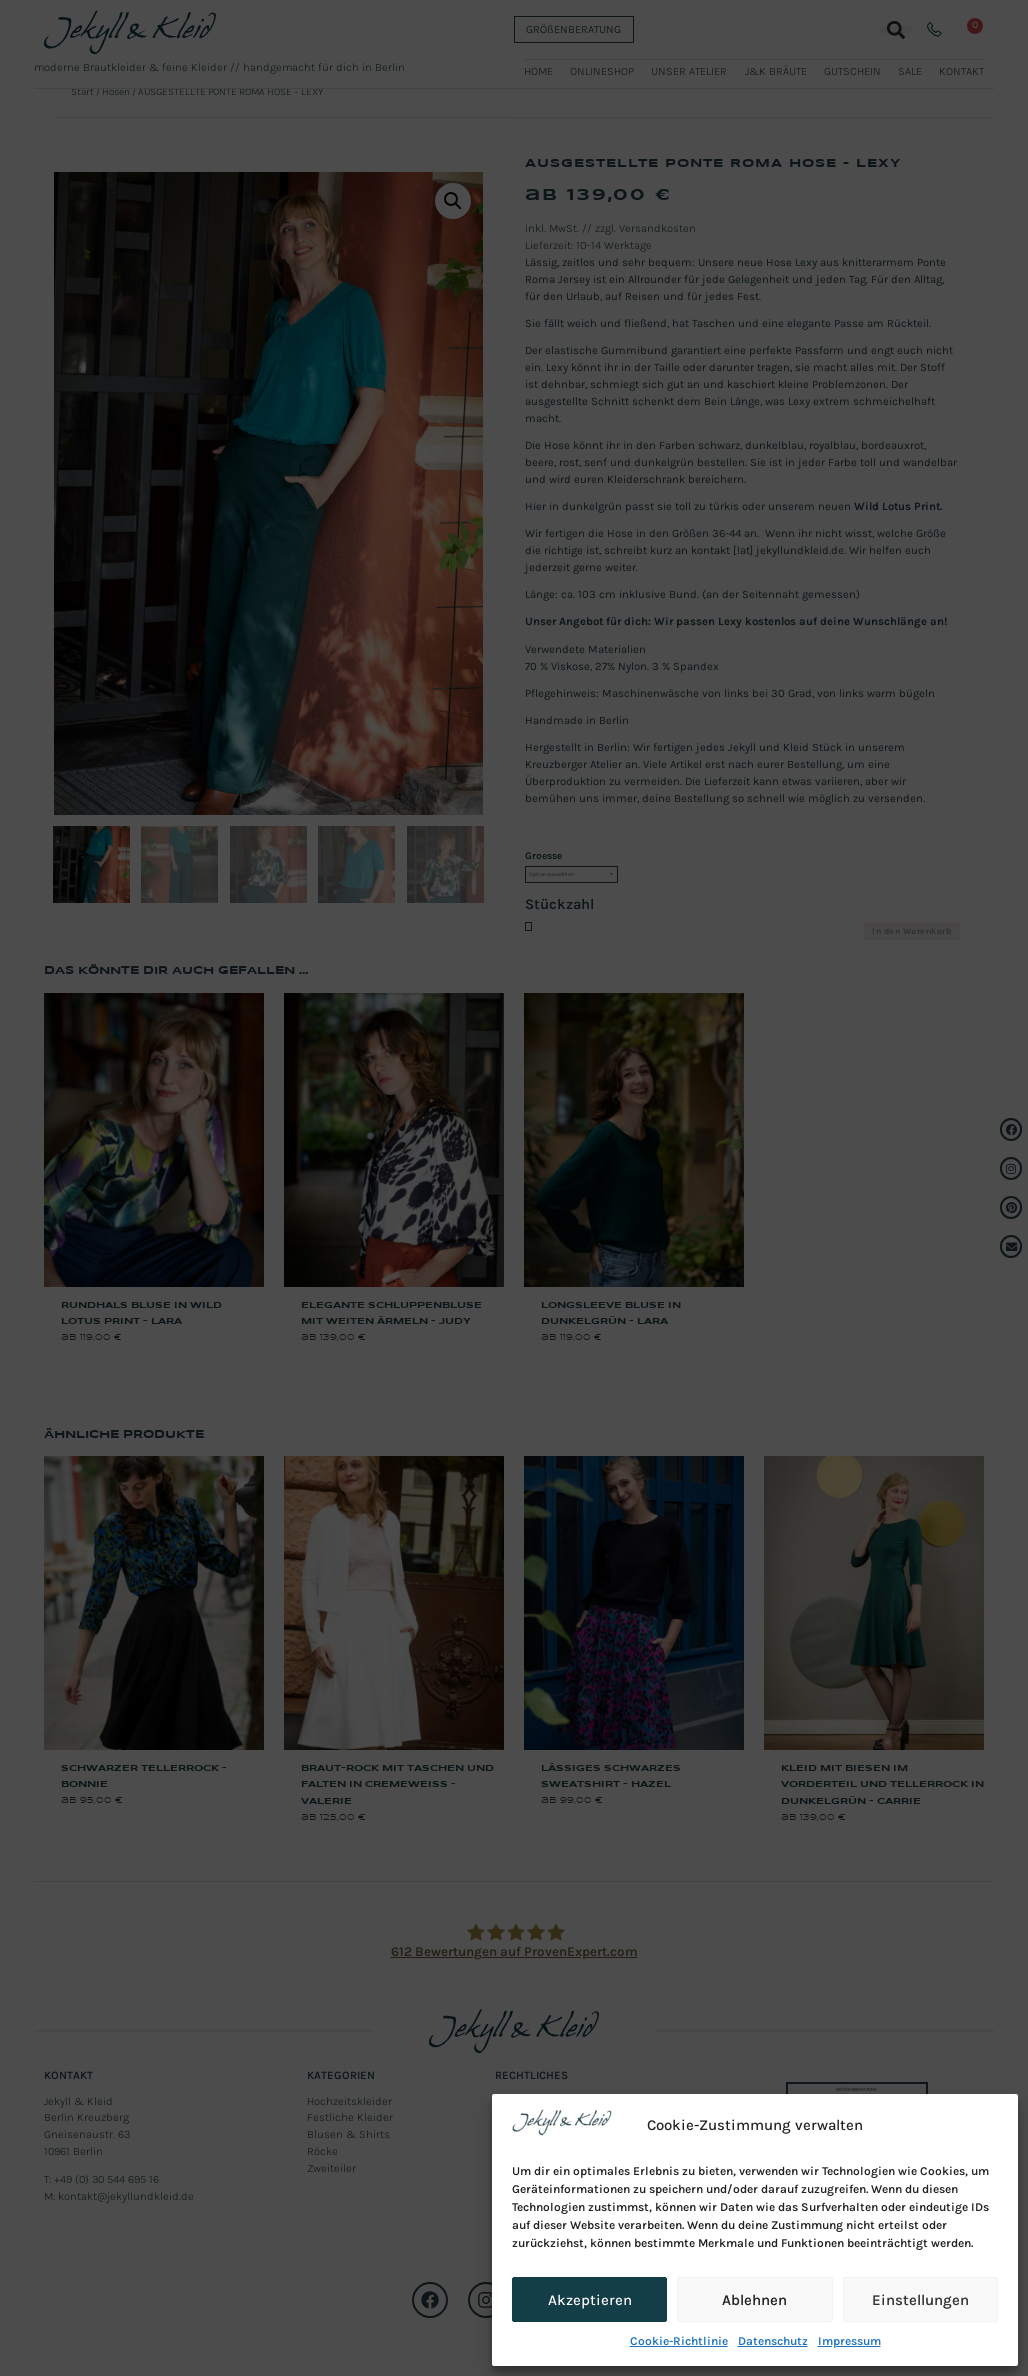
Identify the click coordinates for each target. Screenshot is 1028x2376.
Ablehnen (754, 2300)
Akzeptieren (590, 2300)
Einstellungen (920, 2300)
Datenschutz (773, 2341)
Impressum (849, 2341)
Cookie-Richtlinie (679, 2341)
